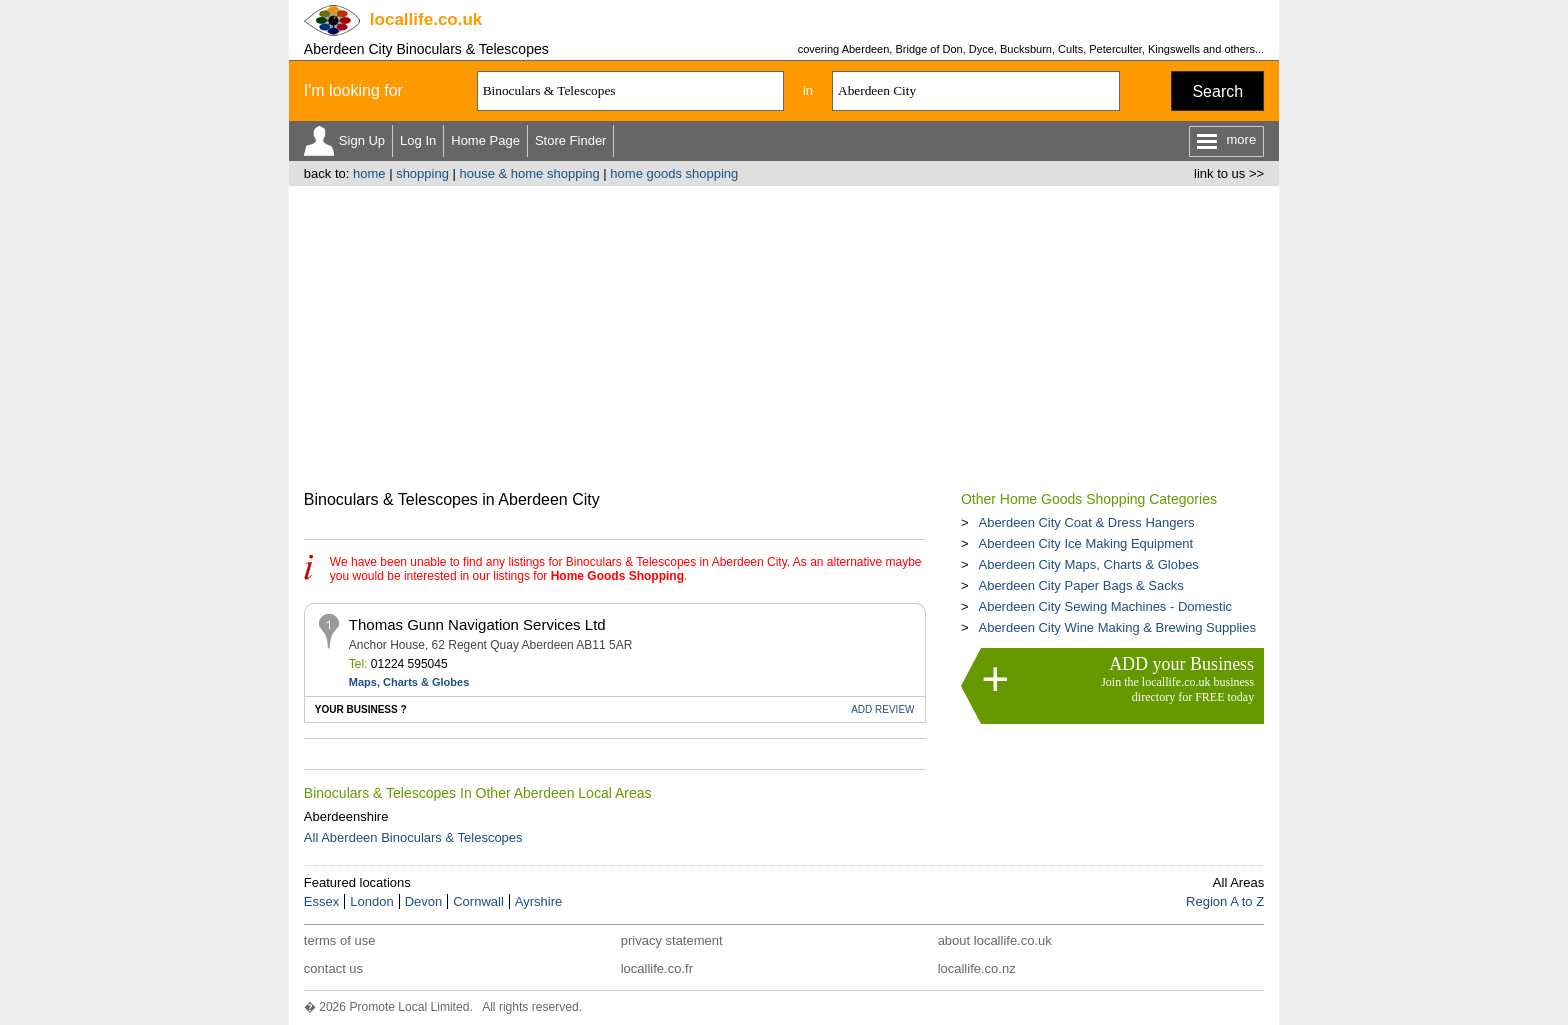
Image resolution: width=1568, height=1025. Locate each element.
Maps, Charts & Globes (409, 682)
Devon (424, 901)
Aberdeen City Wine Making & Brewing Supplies (1116, 627)
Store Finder (571, 140)
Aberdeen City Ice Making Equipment (1085, 543)
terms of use (340, 940)
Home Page (485, 140)
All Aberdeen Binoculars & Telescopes (413, 837)
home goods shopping (674, 173)
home (369, 173)
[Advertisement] (784, 336)
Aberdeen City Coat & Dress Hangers (1086, 522)
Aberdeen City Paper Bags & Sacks (1080, 585)
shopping (422, 173)
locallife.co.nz (977, 968)
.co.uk (426, 19)
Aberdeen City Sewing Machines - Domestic (1105, 606)
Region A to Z (1225, 901)
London (371, 901)
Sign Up (362, 140)
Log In (418, 140)
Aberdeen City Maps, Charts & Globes (1088, 564)
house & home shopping (530, 173)
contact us (333, 968)
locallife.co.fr (657, 968)
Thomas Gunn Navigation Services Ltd (477, 624)
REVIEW (882, 709)
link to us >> (1229, 173)
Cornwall (478, 901)
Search (1217, 91)
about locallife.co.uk (995, 940)
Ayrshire (538, 901)
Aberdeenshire (346, 816)
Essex (321, 901)
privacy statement (672, 940)
